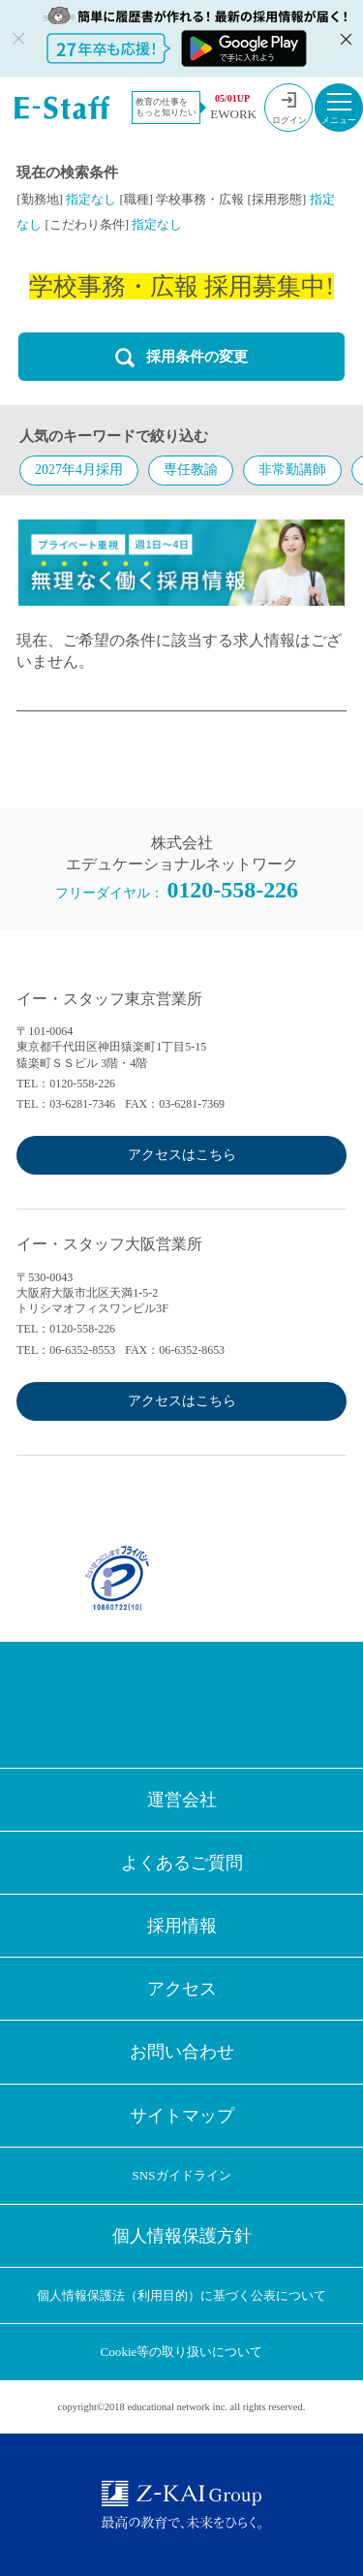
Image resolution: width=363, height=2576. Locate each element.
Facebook (86, 1705)
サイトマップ (182, 2115)
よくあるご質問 (182, 1862)
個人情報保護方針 (182, 2236)
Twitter (150, 1705)
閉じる (343, 39)
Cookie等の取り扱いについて (182, 2351)
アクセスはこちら (182, 1154)
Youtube (278, 1705)
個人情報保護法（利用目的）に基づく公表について (181, 2295)
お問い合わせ (182, 2051)
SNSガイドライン (181, 2175)
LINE (214, 1705)
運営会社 (182, 1799)
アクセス (182, 1988)
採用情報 (182, 1925)
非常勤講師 (292, 469)
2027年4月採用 (79, 469)
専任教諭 (191, 469)
